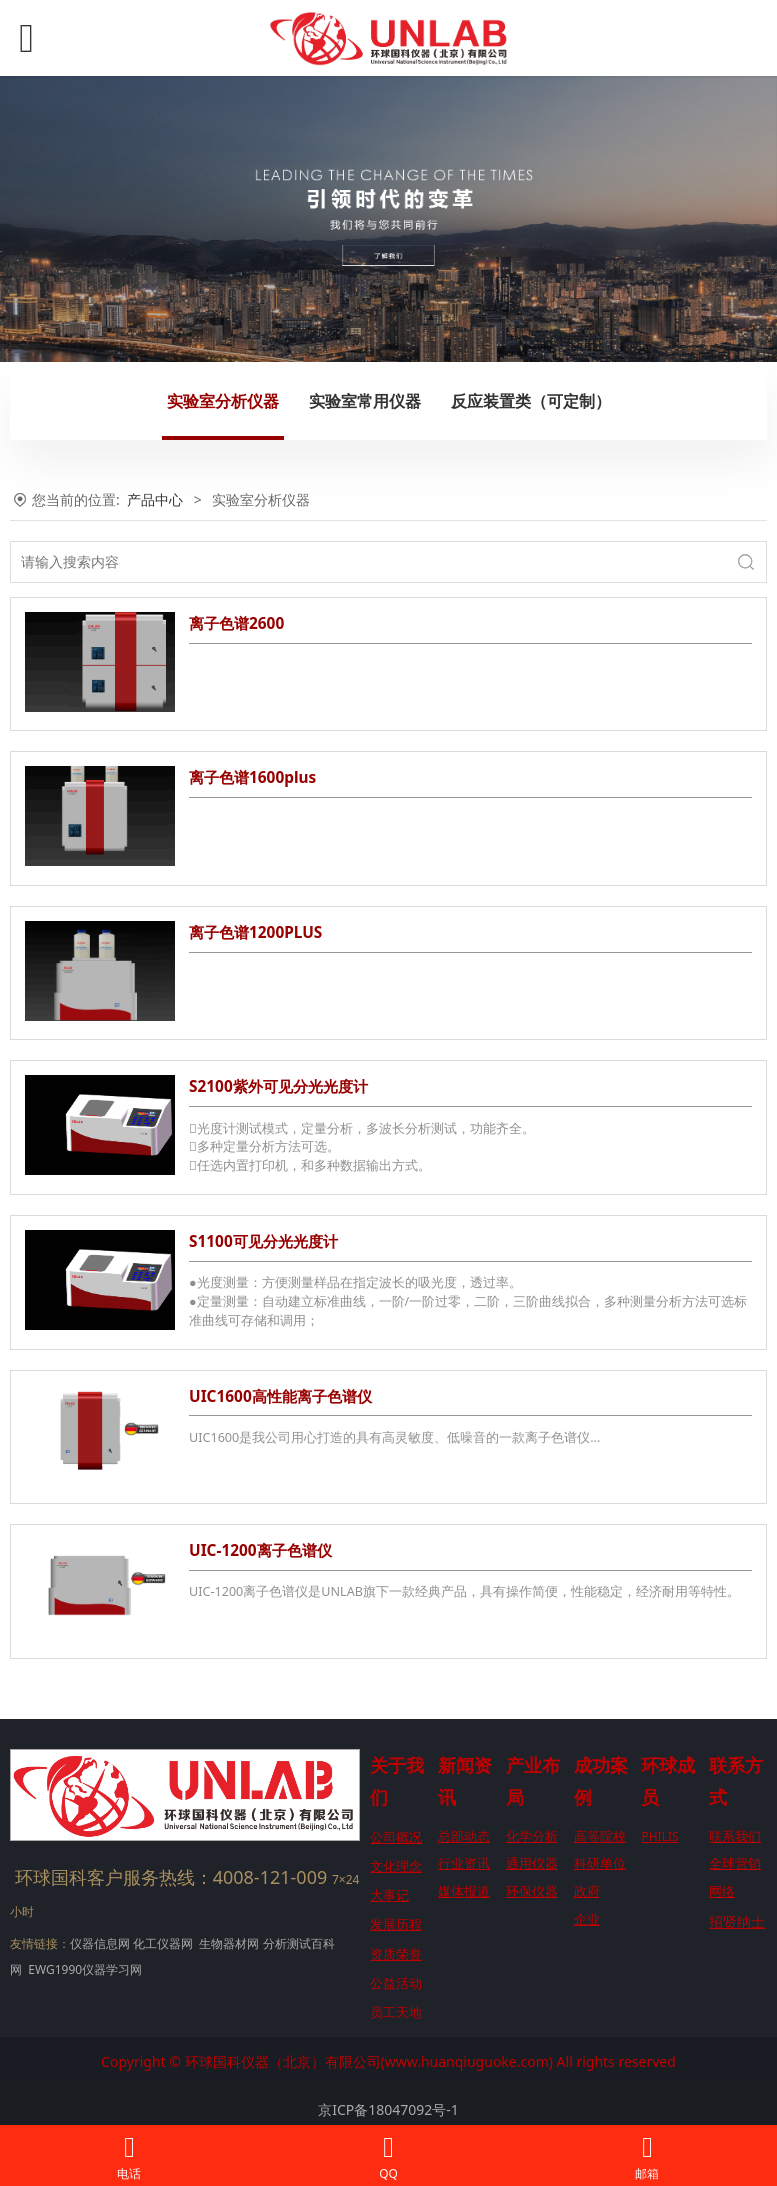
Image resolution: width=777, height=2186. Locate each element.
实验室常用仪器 (365, 401)
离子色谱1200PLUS (255, 932)
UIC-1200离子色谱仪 (260, 1550)
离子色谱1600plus (252, 777)
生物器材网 (229, 1943)
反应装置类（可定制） (531, 401)
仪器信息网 (100, 1943)
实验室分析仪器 (223, 401)
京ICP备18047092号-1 (388, 2109)
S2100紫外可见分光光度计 (278, 1086)
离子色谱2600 (236, 623)
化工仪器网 (163, 1943)
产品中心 (155, 499)
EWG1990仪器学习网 (83, 1969)
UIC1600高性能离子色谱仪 (280, 1396)
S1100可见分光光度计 (263, 1241)
